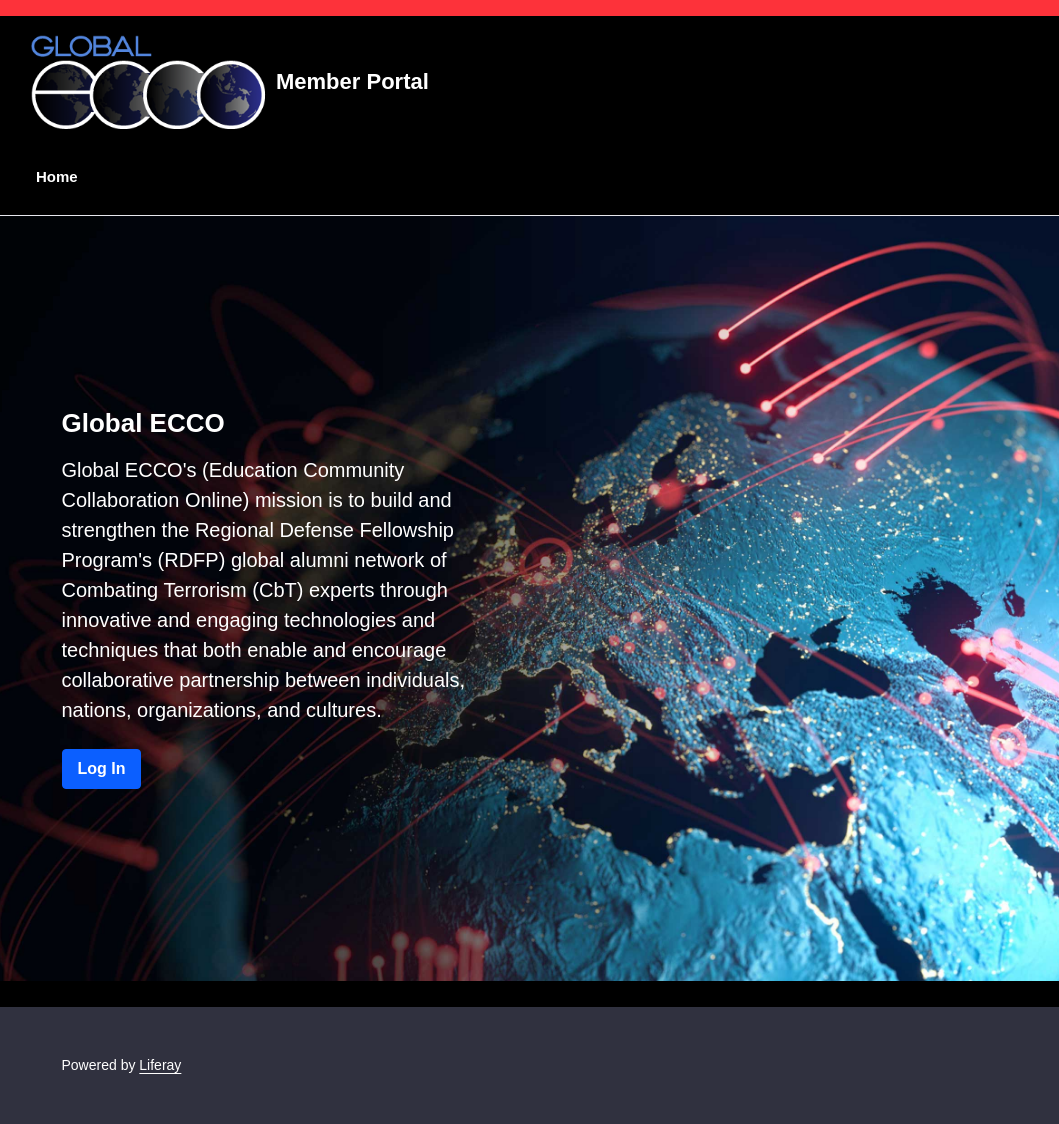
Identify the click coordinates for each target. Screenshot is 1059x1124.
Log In (102, 768)
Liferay (160, 1065)
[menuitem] (53, 177)
